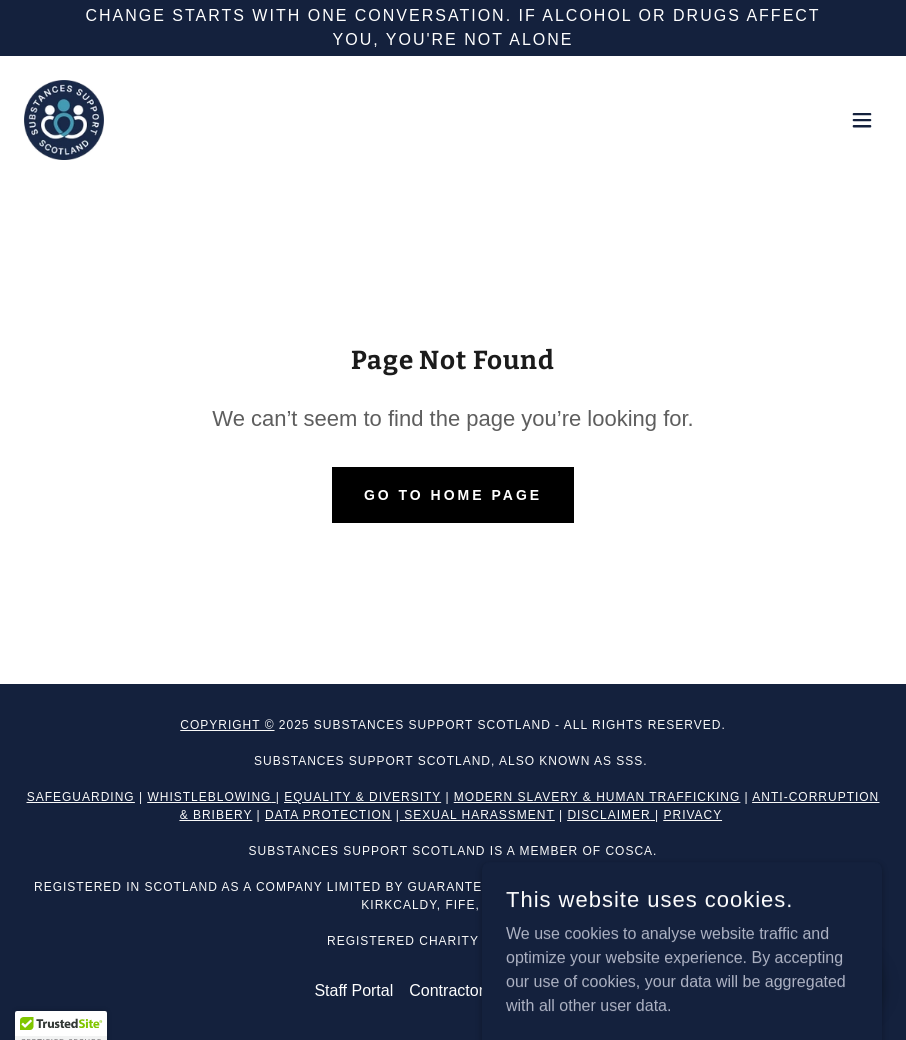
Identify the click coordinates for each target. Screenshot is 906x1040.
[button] (862, 120)
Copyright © (227, 725)
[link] (64, 120)
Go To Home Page (453, 495)
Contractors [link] (450, 990)
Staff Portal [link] (353, 990)
